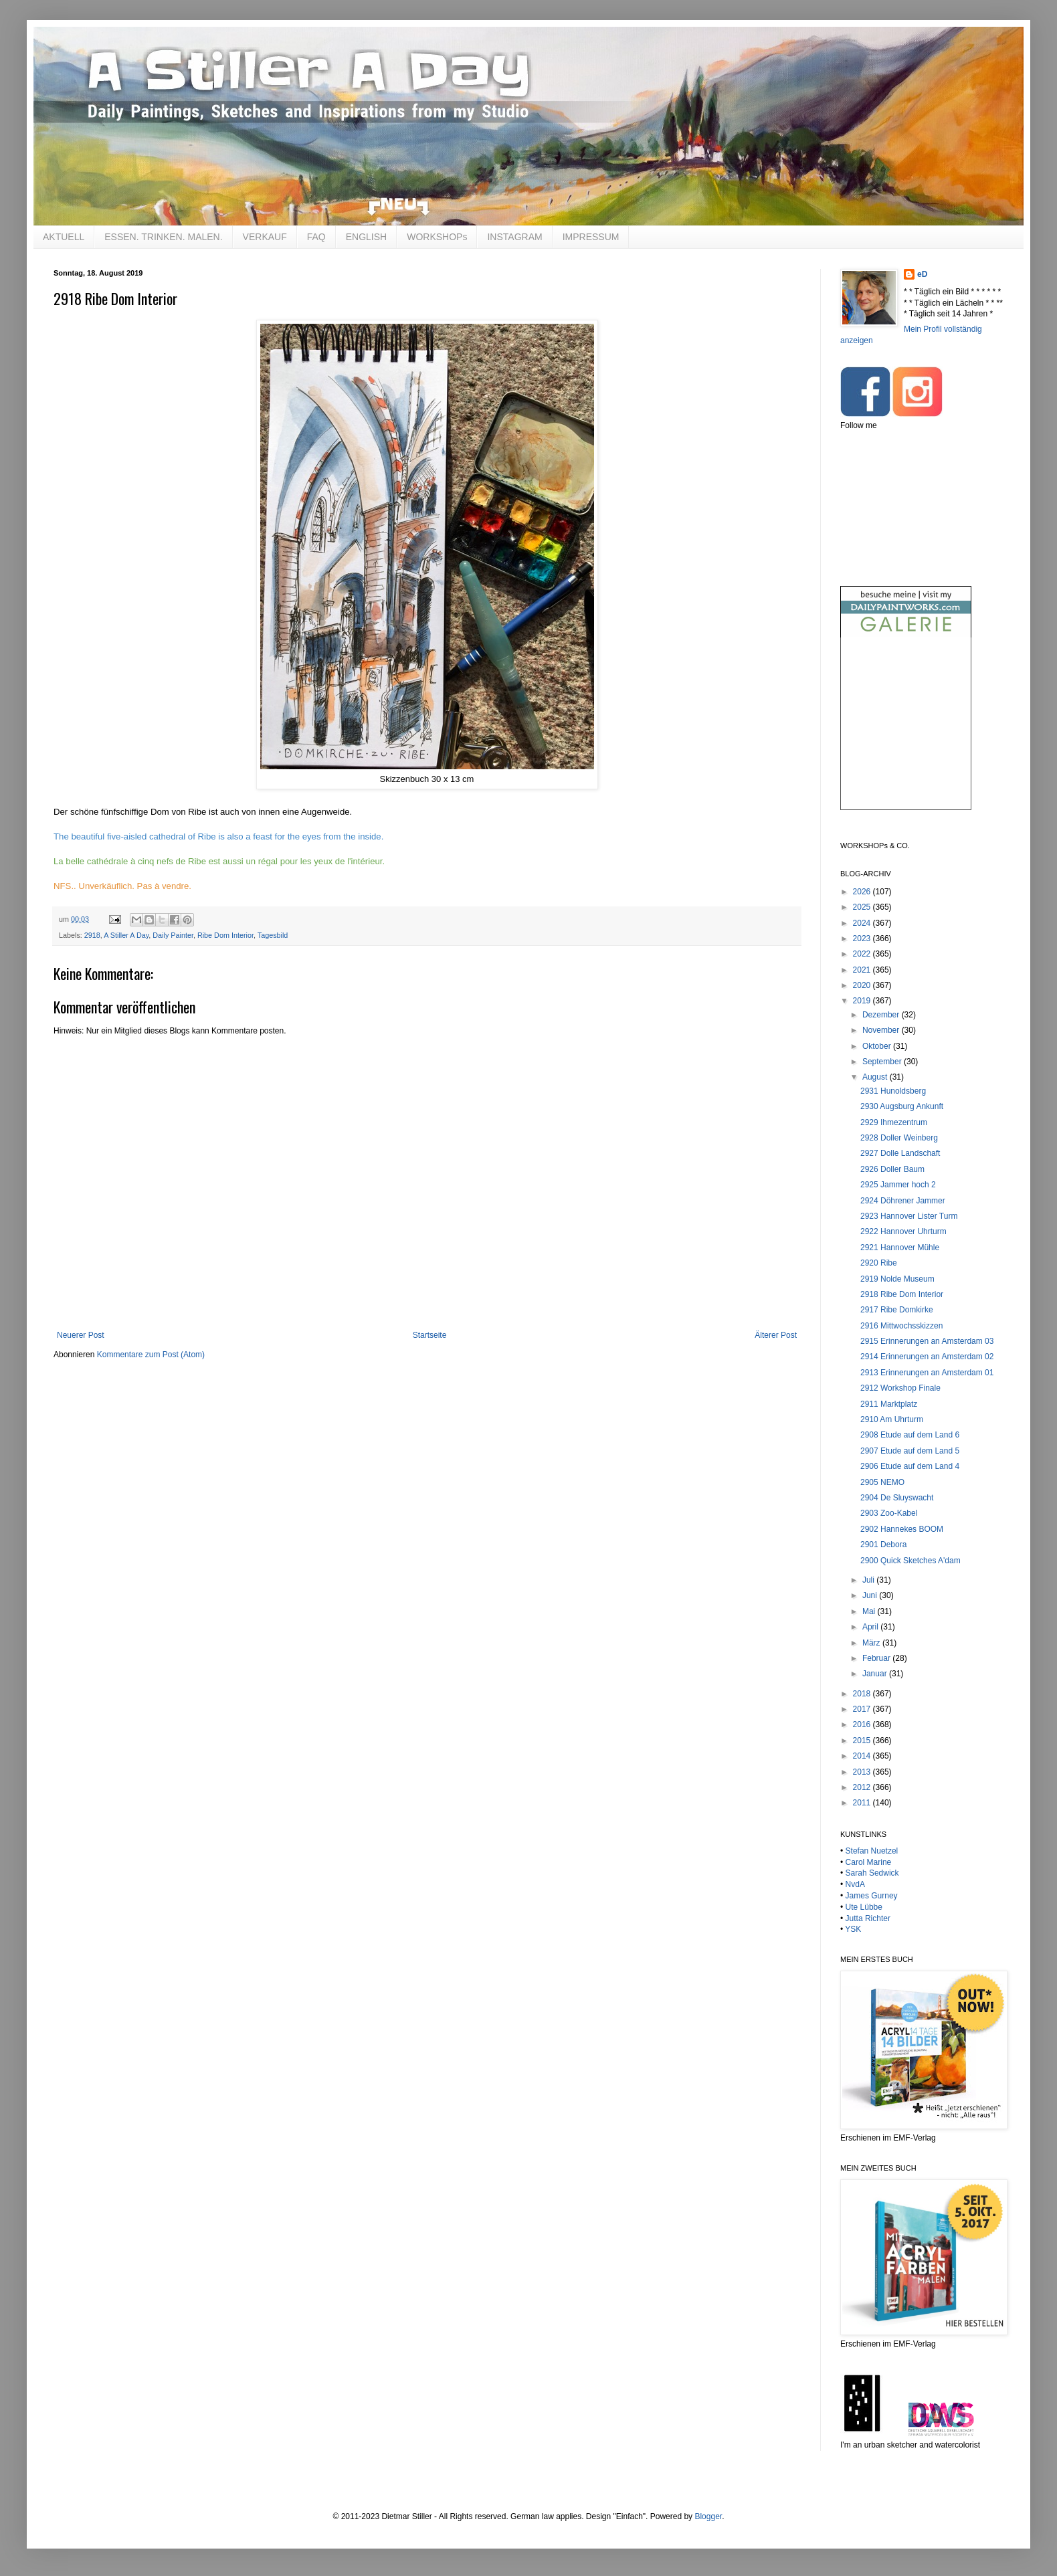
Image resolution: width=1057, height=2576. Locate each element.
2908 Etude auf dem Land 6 (909, 1435)
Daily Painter (173, 935)
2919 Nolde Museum (897, 1279)
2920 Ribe (878, 1263)
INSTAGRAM (514, 236)
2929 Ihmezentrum (893, 1122)
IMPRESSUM (591, 236)
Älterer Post (776, 1335)
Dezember (882, 1014)
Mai (870, 1611)
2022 (863, 954)
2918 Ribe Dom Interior (901, 1294)
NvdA (855, 1884)
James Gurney (872, 1895)
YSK (853, 1929)
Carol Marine (869, 1862)
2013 (863, 1772)
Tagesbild (273, 935)
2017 (863, 1709)
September (883, 1061)
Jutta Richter (868, 1918)
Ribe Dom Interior (225, 935)
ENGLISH (366, 236)
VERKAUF (265, 236)
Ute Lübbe (864, 1907)
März (872, 1643)
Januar (875, 1673)
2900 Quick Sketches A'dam (910, 1560)
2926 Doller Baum (892, 1169)
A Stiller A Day (126, 935)
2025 (863, 907)
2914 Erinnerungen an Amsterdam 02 (926, 1356)
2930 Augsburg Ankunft (901, 1106)
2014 (863, 1756)
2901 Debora (883, 1544)
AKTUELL (63, 236)
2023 (863, 938)
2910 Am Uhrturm (891, 1419)
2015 (863, 1740)
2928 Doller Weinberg (899, 1138)
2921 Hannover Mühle (899, 1247)
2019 (863, 1000)
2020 (863, 985)
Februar (877, 1658)
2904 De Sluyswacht (896, 1497)
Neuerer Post (80, 1335)
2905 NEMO (882, 1482)
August (876, 1077)
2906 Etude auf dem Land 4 (909, 1466)
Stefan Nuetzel (872, 1851)
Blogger (708, 2516)
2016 (863, 1724)
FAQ (316, 236)
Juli (869, 1580)
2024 (863, 923)
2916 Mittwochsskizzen (901, 1325)
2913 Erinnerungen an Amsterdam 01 (926, 1372)
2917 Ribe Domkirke (896, 1309)
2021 (863, 970)
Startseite (430, 1335)
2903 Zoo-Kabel (888, 1513)
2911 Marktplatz (888, 1404)
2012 (863, 1787)
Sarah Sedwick (872, 1873)
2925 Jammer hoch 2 (898, 1184)
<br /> (906, 735)
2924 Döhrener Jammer (902, 1200)
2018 (863, 1693)
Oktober (877, 1046)
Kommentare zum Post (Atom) (151, 1354)
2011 (863, 1802)
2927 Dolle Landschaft (900, 1153)
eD (922, 274)
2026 (863, 891)
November (882, 1030)
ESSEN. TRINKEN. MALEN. (163, 236)
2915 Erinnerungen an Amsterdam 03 (926, 1341)
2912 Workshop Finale (900, 1388)
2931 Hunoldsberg (893, 1091)
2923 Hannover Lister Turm (908, 1216)
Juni (870, 1595)
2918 (92, 935)
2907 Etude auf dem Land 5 (909, 1451)
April (871, 1626)
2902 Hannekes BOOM (901, 1529)
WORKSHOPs (437, 236)
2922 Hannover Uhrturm (903, 1231)
